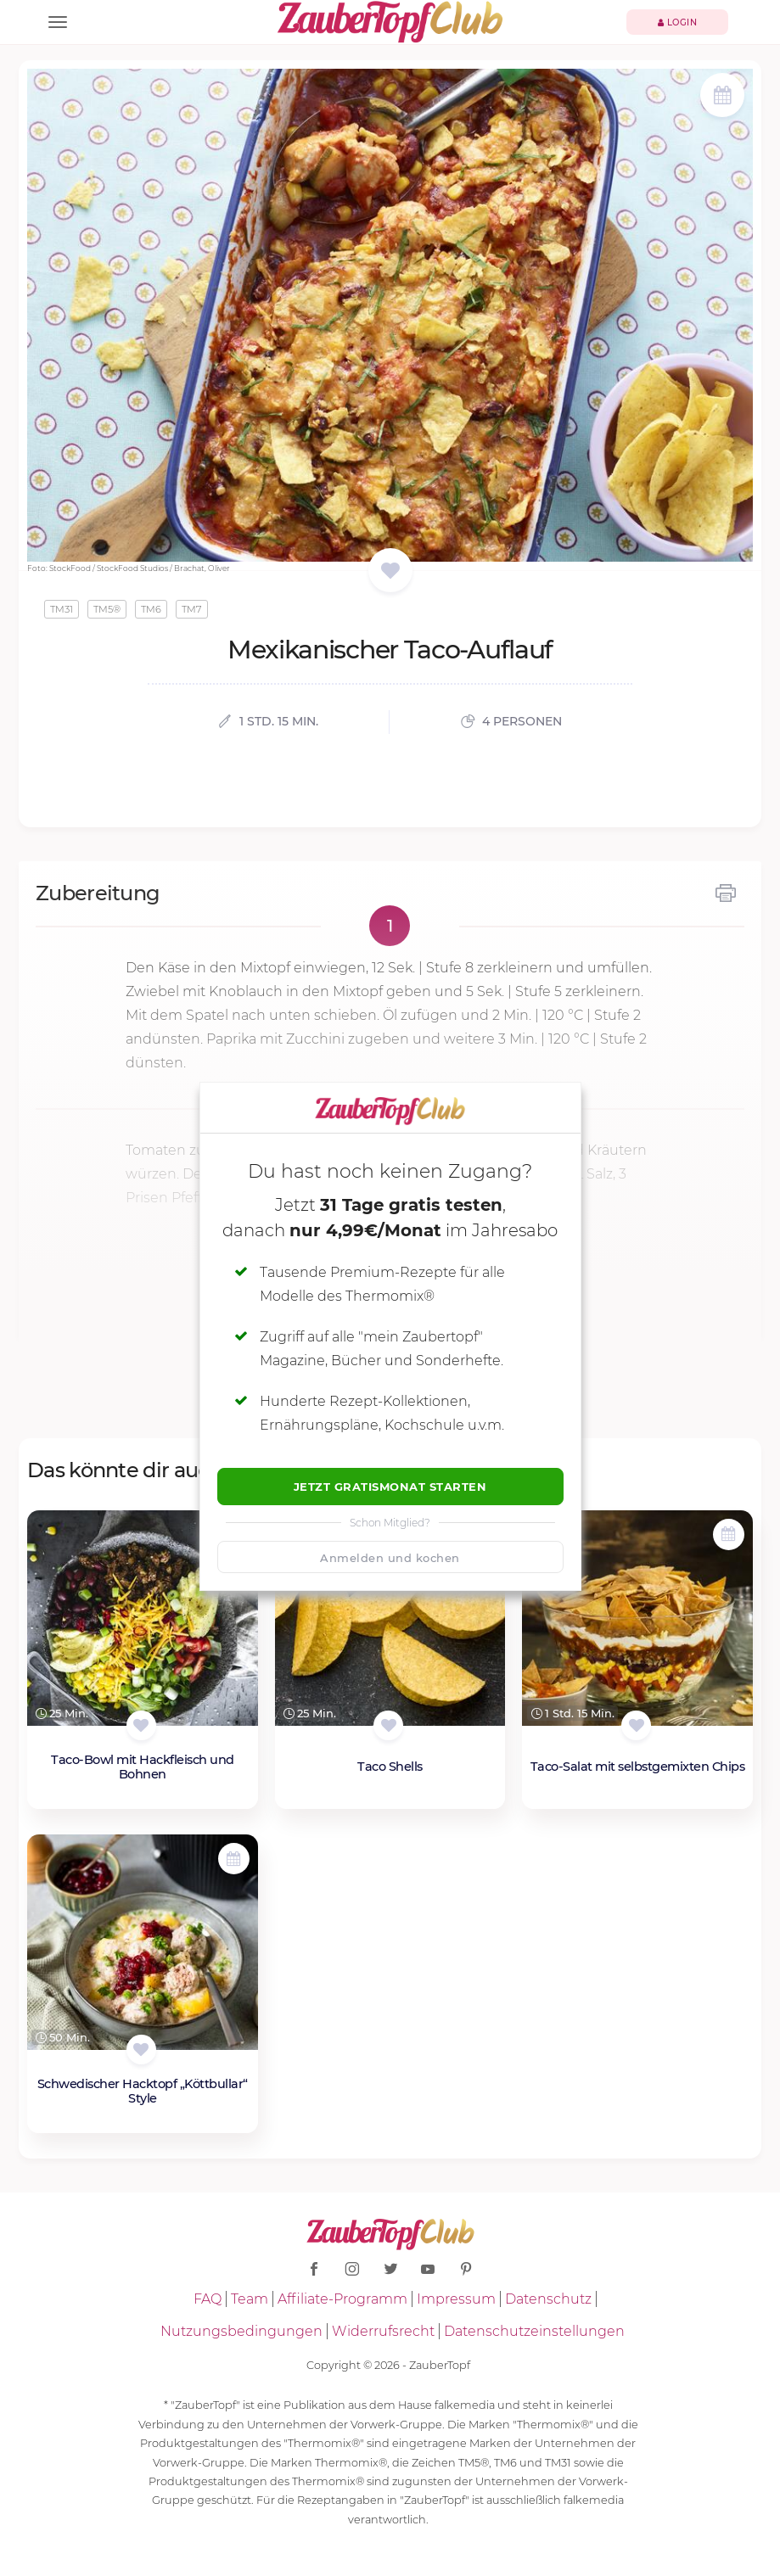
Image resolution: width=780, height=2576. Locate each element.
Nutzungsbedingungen (241, 2331)
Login (678, 22)
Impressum (456, 2299)
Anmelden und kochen (390, 1558)
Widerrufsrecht (383, 2331)
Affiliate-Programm (342, 2299)
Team (249, 2299)
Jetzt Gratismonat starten (390, 1486)
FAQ (208, 2299)
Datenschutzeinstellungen (534, 2331)
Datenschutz (548, 2299)
